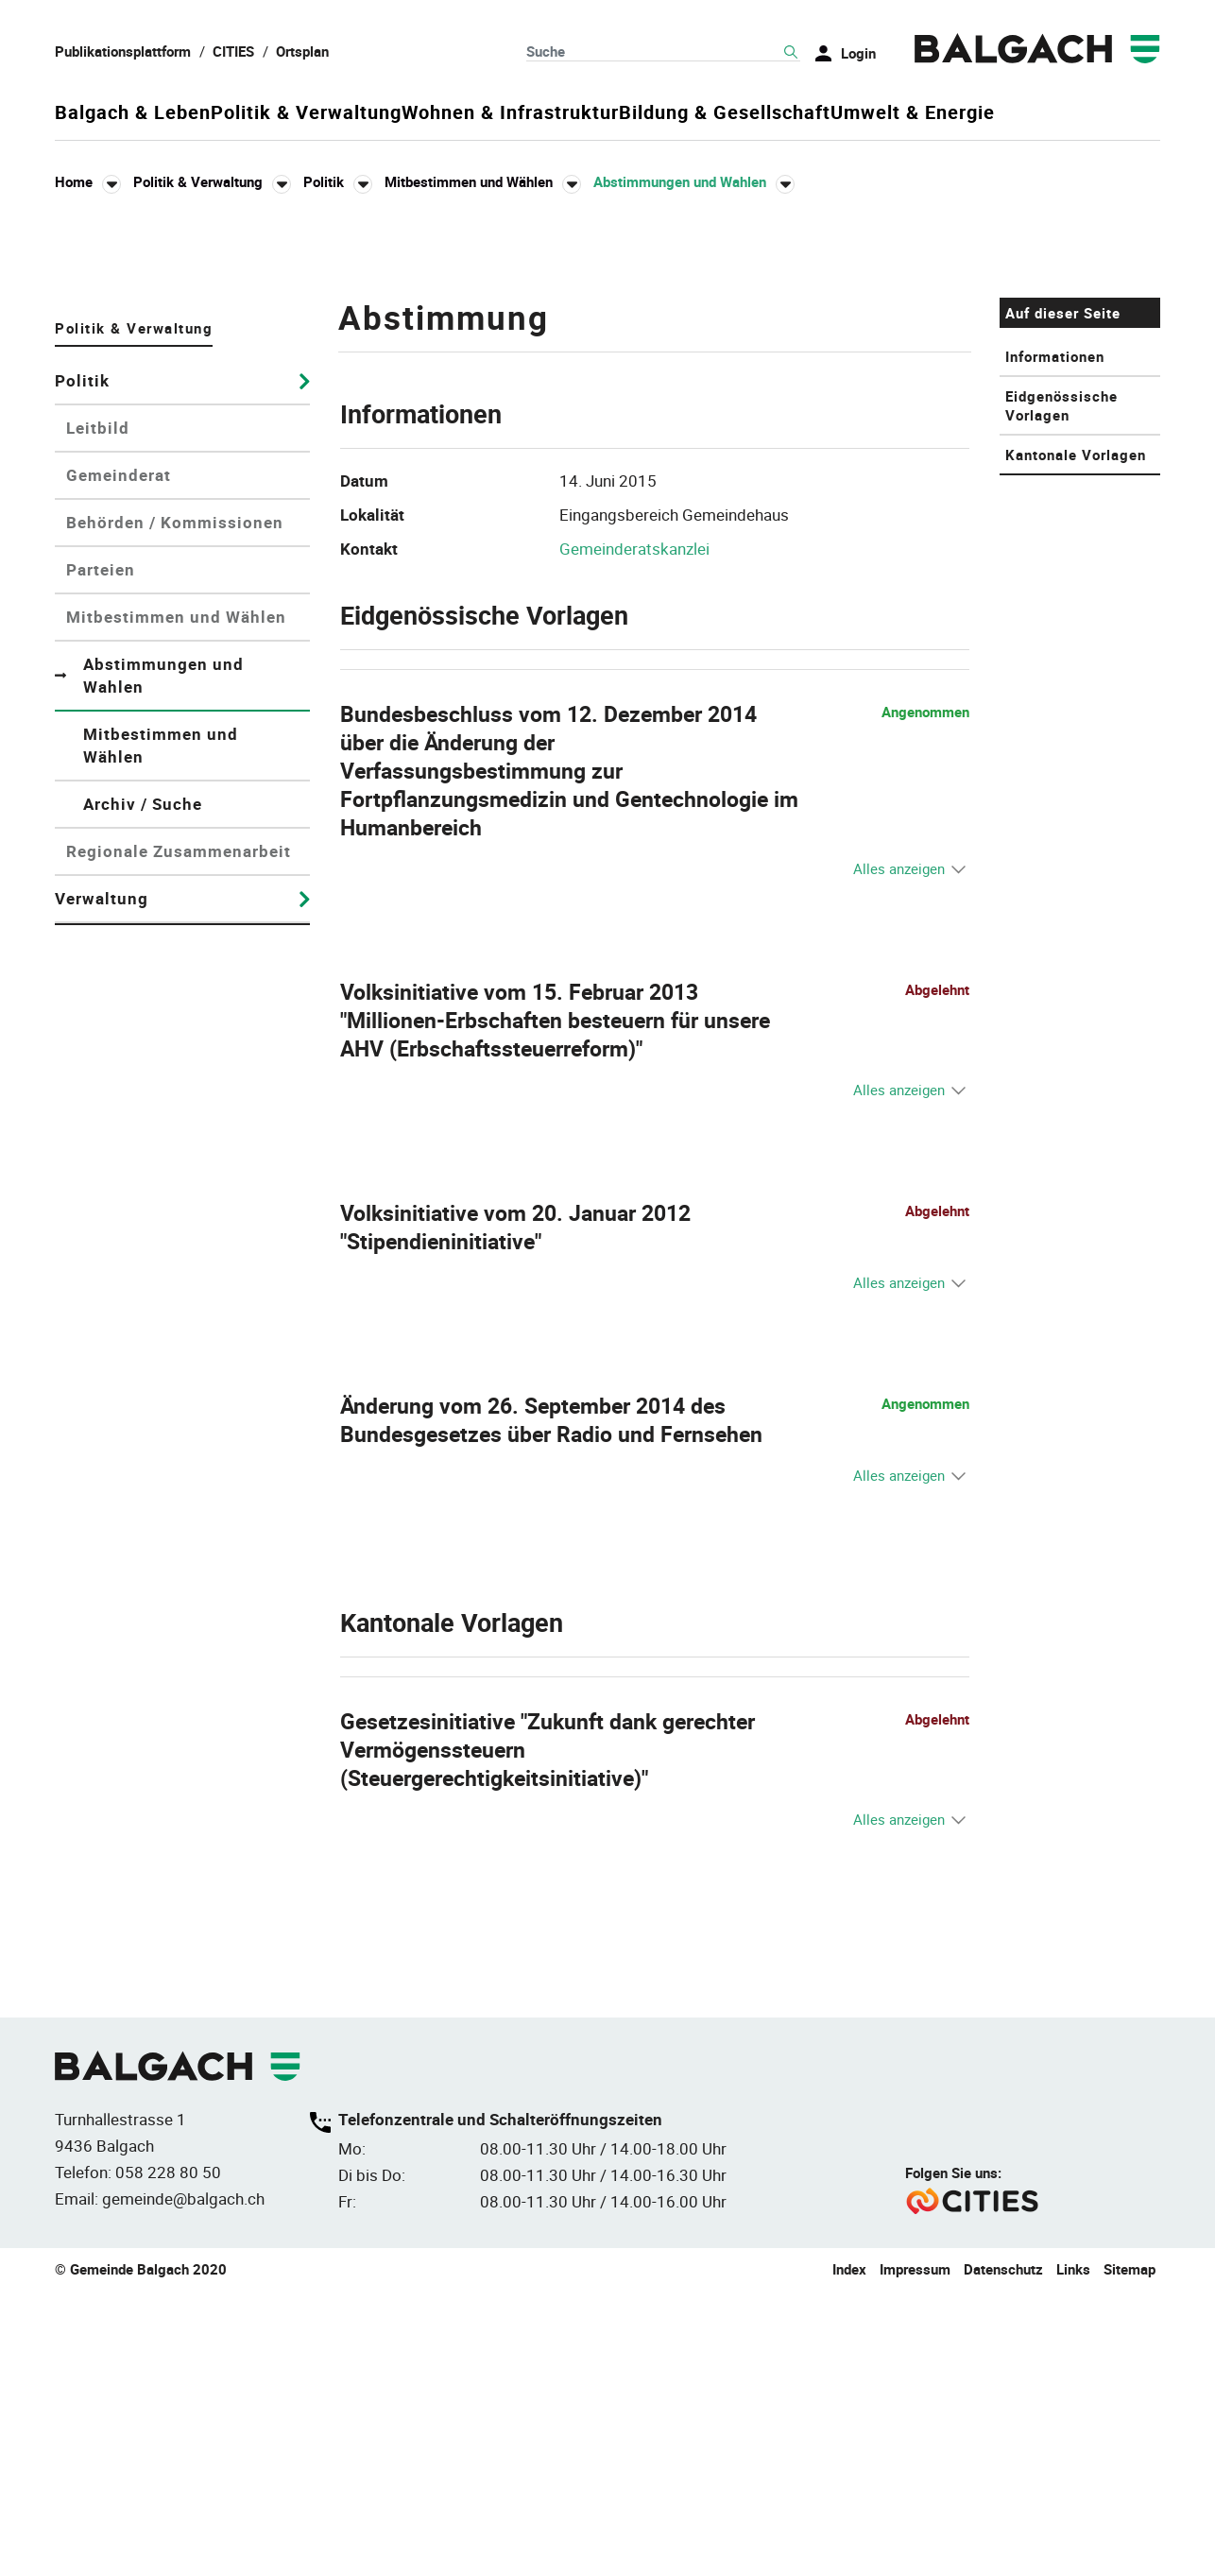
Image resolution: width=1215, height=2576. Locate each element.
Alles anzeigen (899, 1152)
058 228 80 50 (168, 2457)
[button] (212, 182)
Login (858, 52)
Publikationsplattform (123, 51)
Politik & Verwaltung (347, 113)
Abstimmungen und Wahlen (167, 959)
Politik (82, 665)
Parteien (100, 854)
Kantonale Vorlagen (1075, 739)
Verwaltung (101, 1183)
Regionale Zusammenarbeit (178, 1135)
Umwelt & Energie (1078, 113)
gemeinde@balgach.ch (183, 2484)
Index (849, 2554)
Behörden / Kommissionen (174, 806)
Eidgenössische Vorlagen (1061, 690)
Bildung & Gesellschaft (848, 113)
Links (1073, 2554)
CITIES (233, 51)
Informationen (1054, 640)
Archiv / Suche (142, 1088)
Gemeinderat (118, 759)
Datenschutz (1003, 2554)
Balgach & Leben (133, 113)
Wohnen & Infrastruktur (593, 113)
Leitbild (97, 712)
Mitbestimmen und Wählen (176, 901)
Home (74, 181)
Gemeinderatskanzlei (634, 833)
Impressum (915, 2554)
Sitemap (1129, 2554)
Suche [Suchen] (790, 52)
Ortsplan (302, 51)
